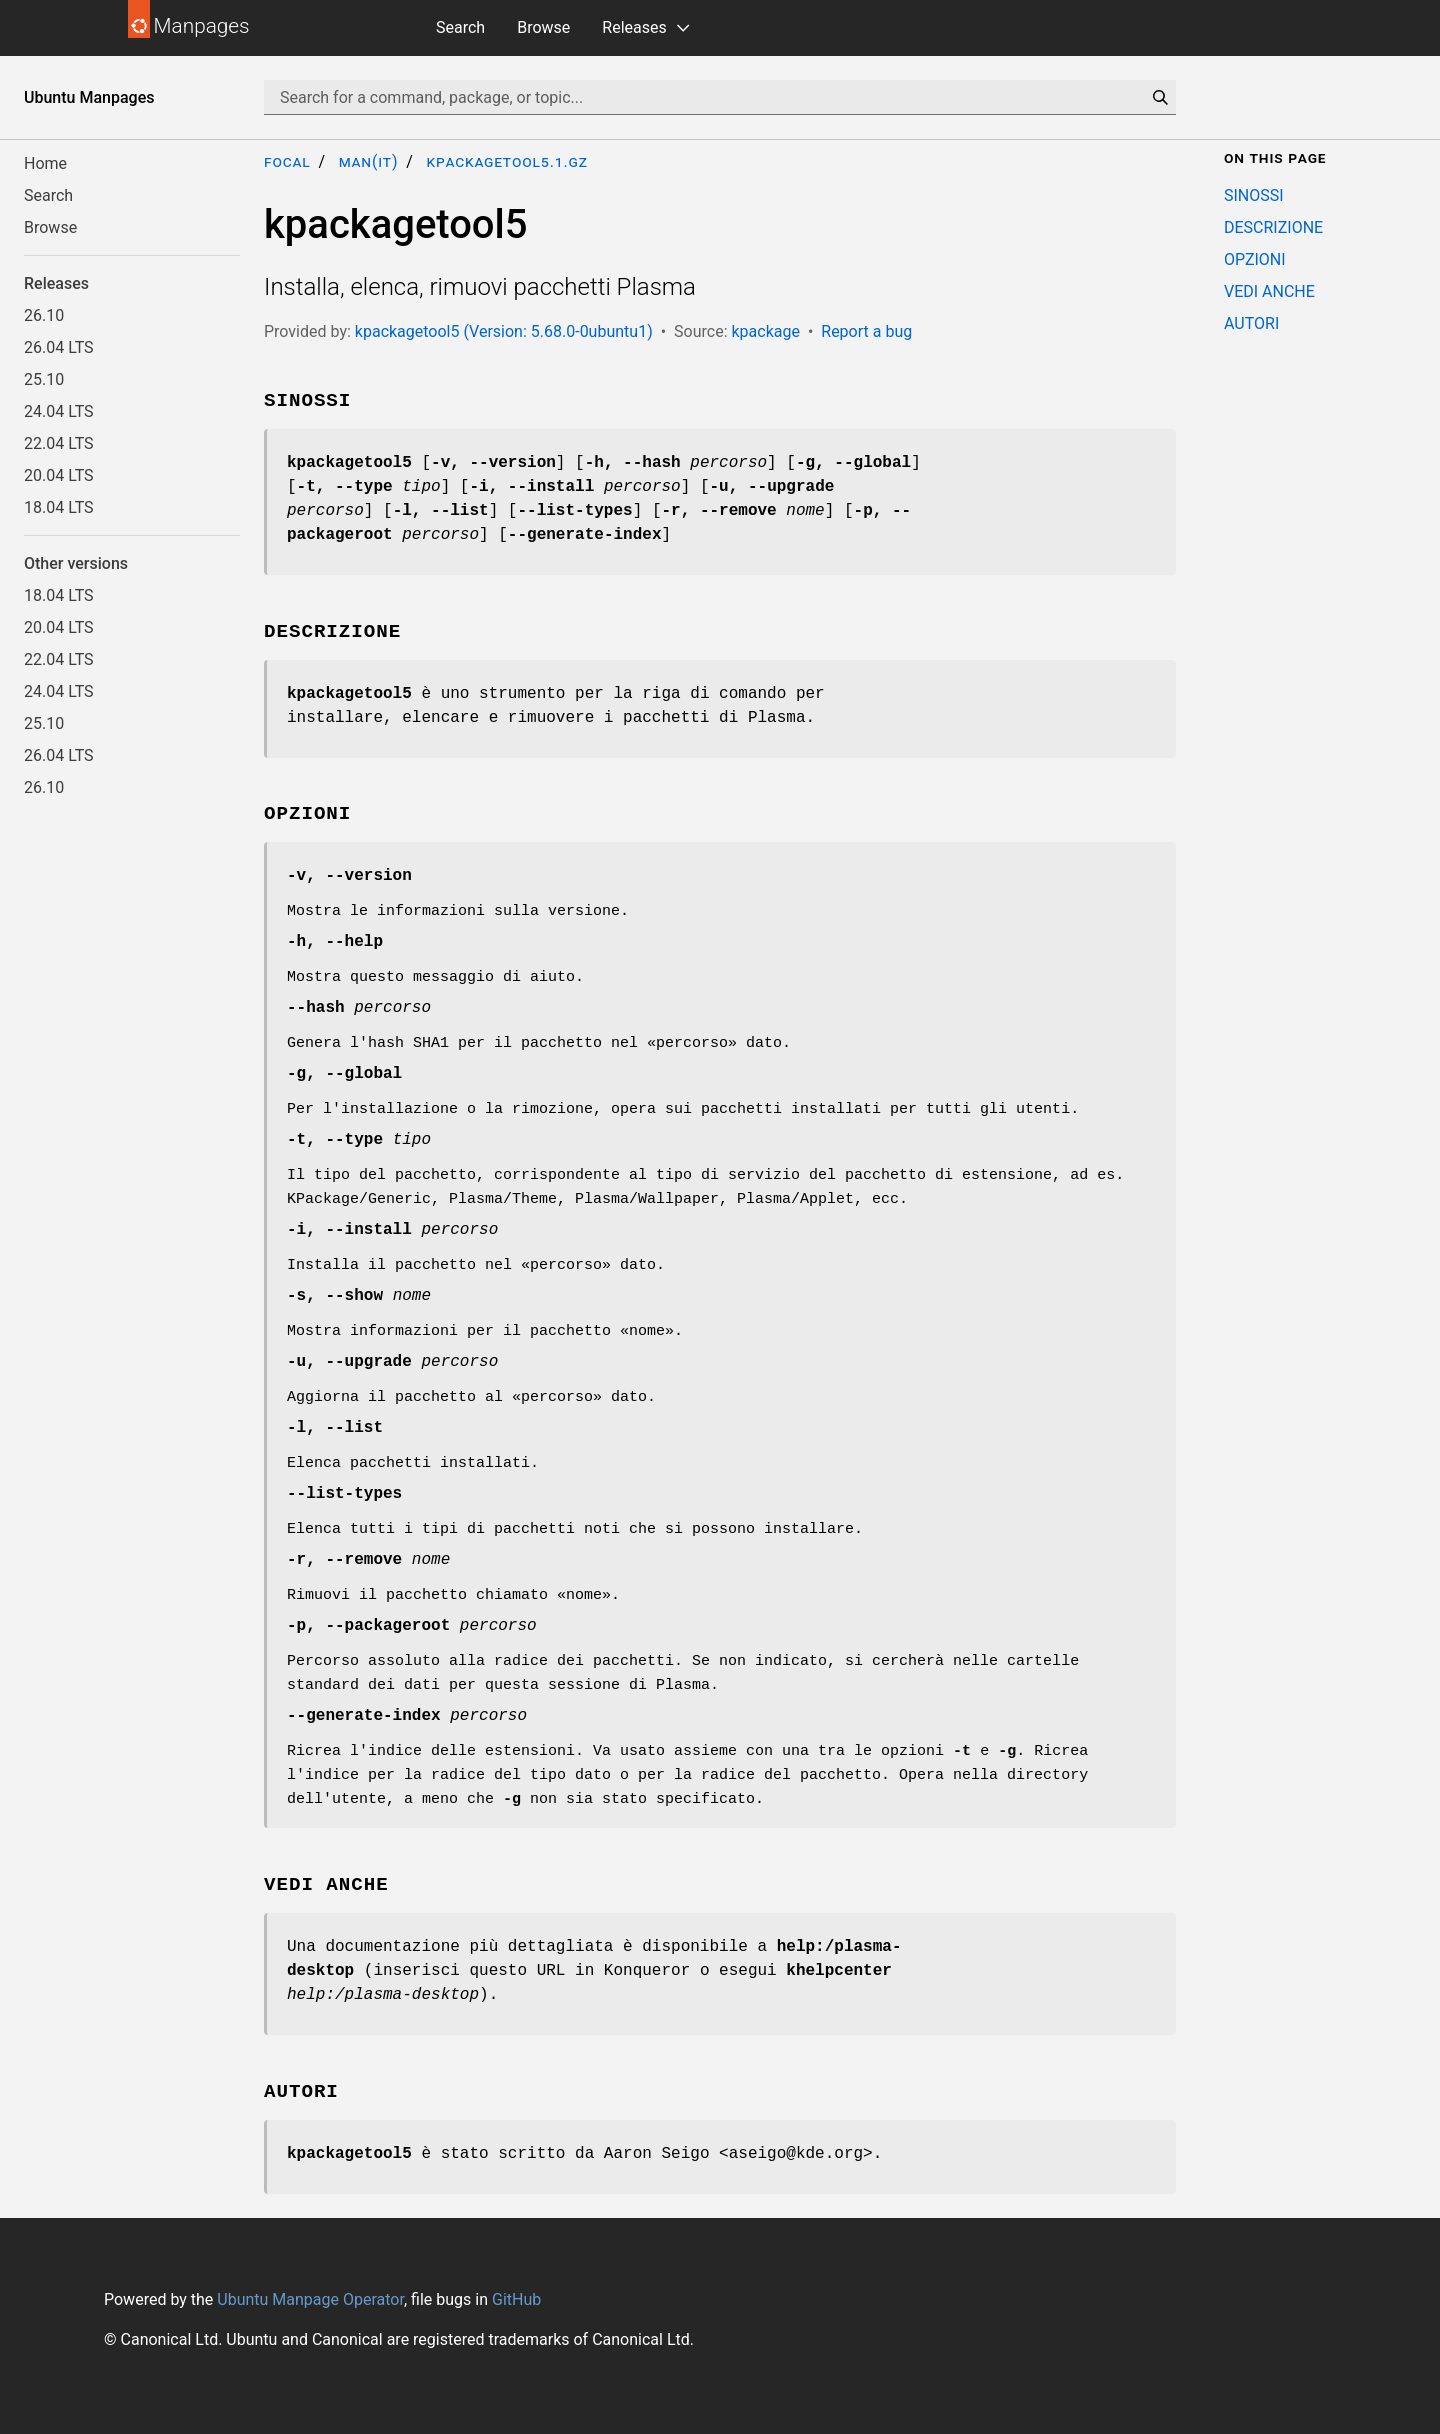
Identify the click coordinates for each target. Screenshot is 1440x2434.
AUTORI (1251, 323)
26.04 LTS (59, 347)
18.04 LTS (59, 507)
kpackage (765, 331)
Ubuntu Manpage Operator (310, 2299)
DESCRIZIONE (1273, 227)
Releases (634, 27)
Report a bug (866, 331)
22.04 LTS (59, 443)
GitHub (516, 2299)
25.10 (44, 379)
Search (460, 27)
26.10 (44, 315)
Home (45, 163)
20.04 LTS (59, 475)
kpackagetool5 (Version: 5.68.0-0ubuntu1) (504, 331)
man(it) (369, 161)
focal (287, 161)
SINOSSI (1254, 195)
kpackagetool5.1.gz (506, 161)
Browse (543, 27)
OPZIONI (1255, 259)
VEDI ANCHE (1269, 291)
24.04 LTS (59, 411)
